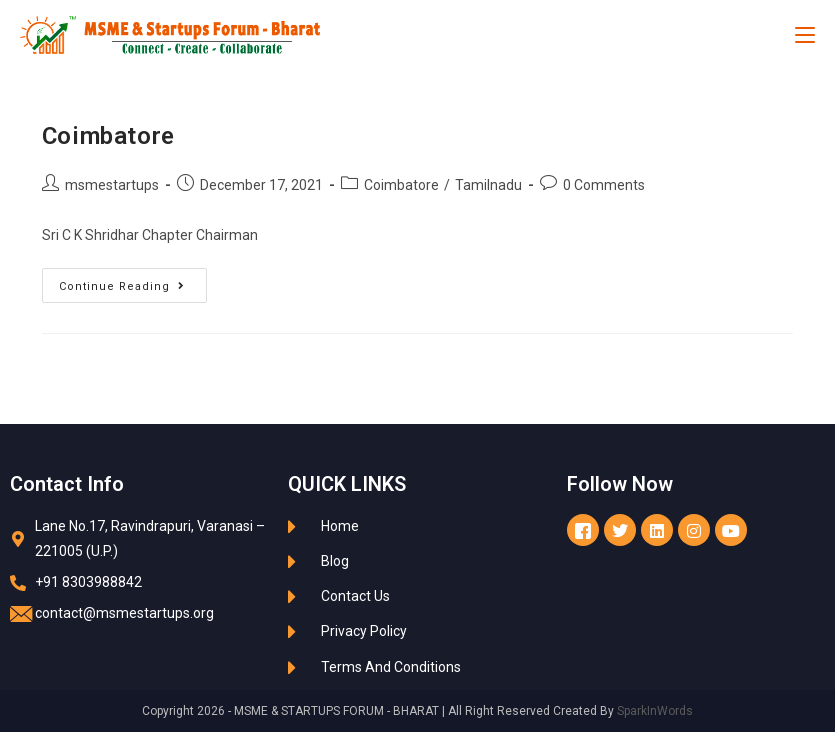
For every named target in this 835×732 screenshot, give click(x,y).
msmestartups (112, 185)
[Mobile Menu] (805, 35)
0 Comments (604, 185)
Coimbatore (108, 136)
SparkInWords (655, 711)
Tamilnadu (488, 185)
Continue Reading (133, 280)
